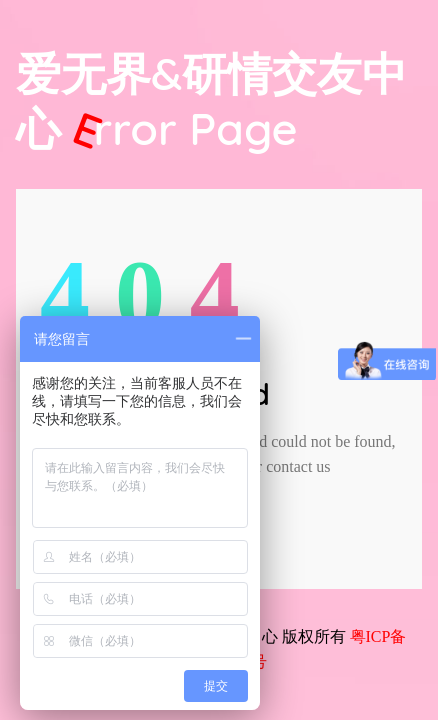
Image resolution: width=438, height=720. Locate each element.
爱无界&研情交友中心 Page (211, 101)
